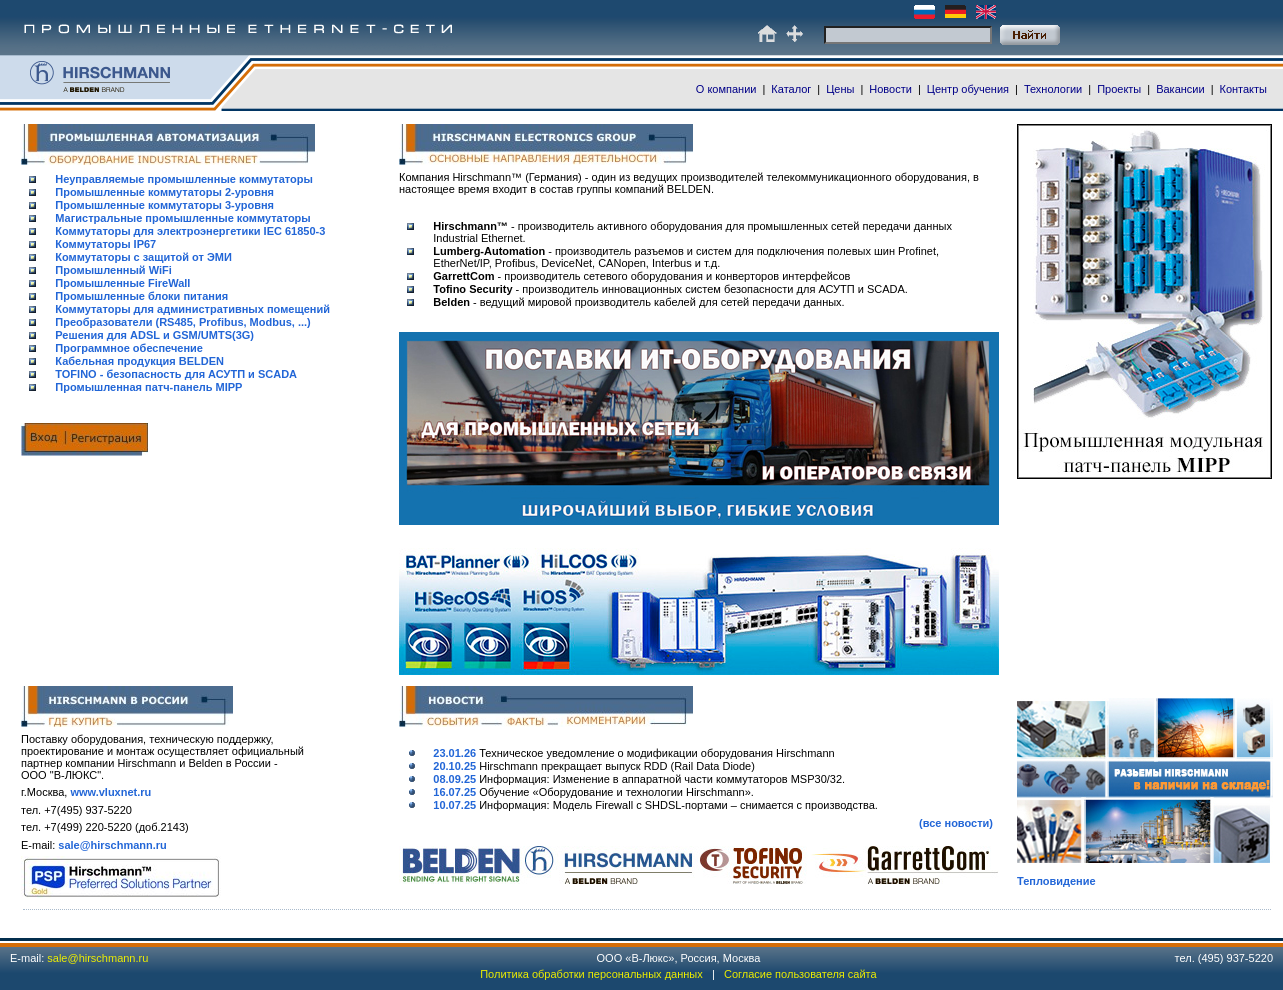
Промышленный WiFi (113, 270)
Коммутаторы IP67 (105, 244)
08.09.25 (454, 779)
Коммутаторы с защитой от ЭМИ (143, 257)
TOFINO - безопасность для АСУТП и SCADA (176, 374)
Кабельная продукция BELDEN (139, 361)
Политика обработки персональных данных (591, 974)
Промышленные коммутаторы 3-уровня (164, 205)
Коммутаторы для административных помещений (192, 309)
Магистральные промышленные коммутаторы (182, 218)
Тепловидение (1056, 881)
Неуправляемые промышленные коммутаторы (184, 179)
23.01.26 (454, 753)
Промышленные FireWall (122, 283)
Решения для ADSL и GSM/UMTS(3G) (154, 335)
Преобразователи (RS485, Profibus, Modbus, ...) (182, 322)
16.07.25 (454, 792)
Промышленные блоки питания (141, 296)
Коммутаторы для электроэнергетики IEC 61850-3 (190, 231)
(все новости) (956, 823)
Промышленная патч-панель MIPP (148, 387)
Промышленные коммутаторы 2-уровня (164, 192)
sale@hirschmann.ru (112, 845)
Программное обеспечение (129, 348)
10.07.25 (454, 805)
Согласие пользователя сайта (800, 974)
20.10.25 (454, 766)
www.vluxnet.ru (110, 792)
